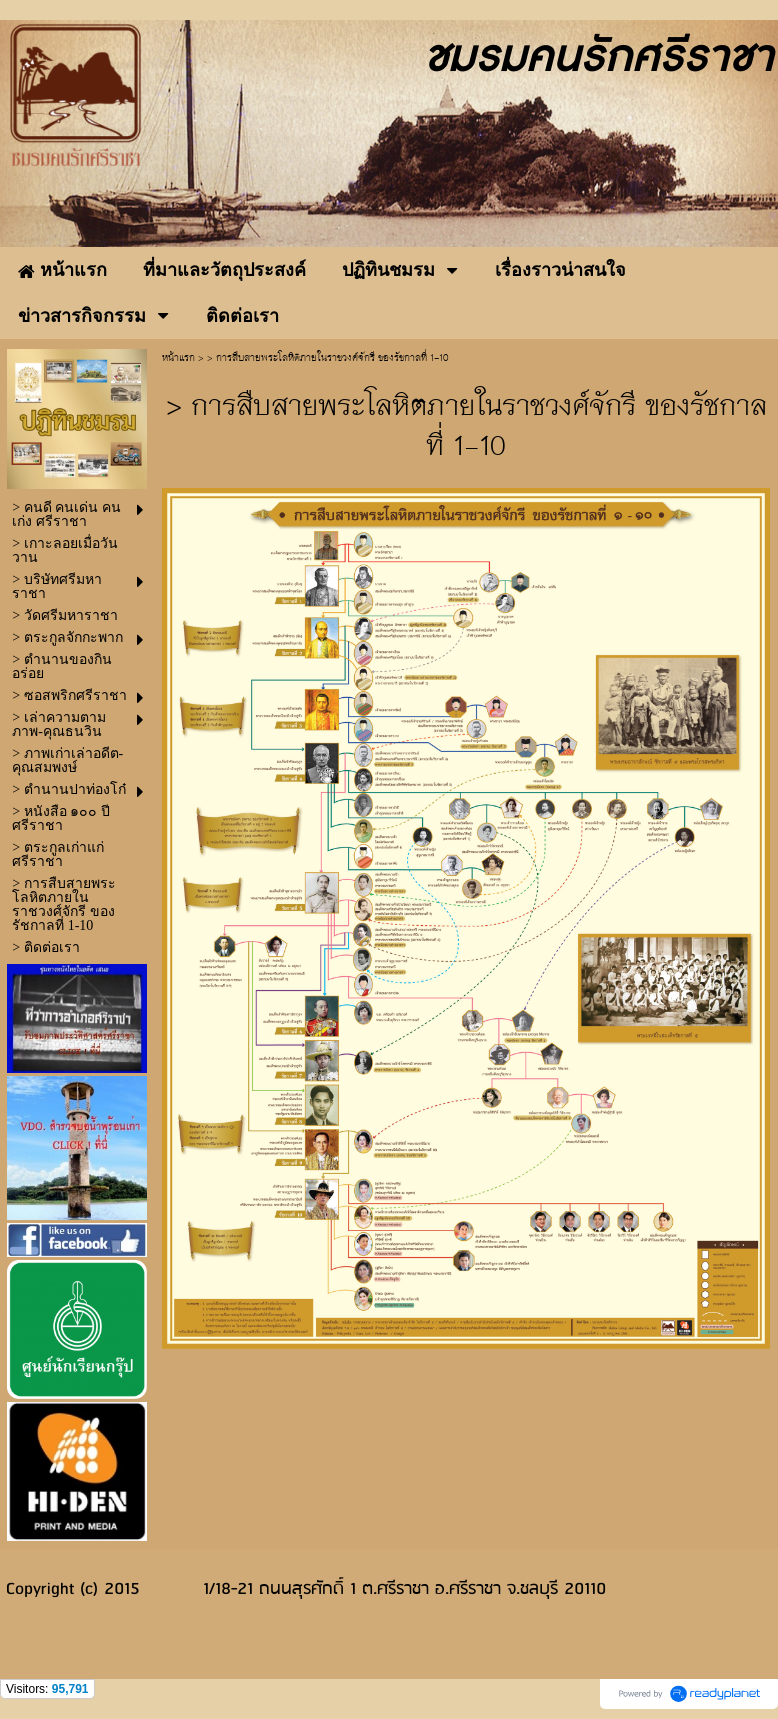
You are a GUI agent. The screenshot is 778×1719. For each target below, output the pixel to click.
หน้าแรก (178, 358)
